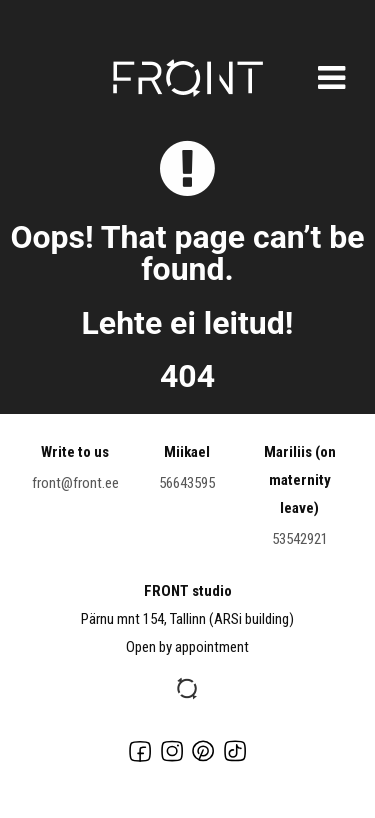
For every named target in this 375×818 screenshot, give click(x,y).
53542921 (300, 539)
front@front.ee (75, 483)
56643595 (187, 483)
